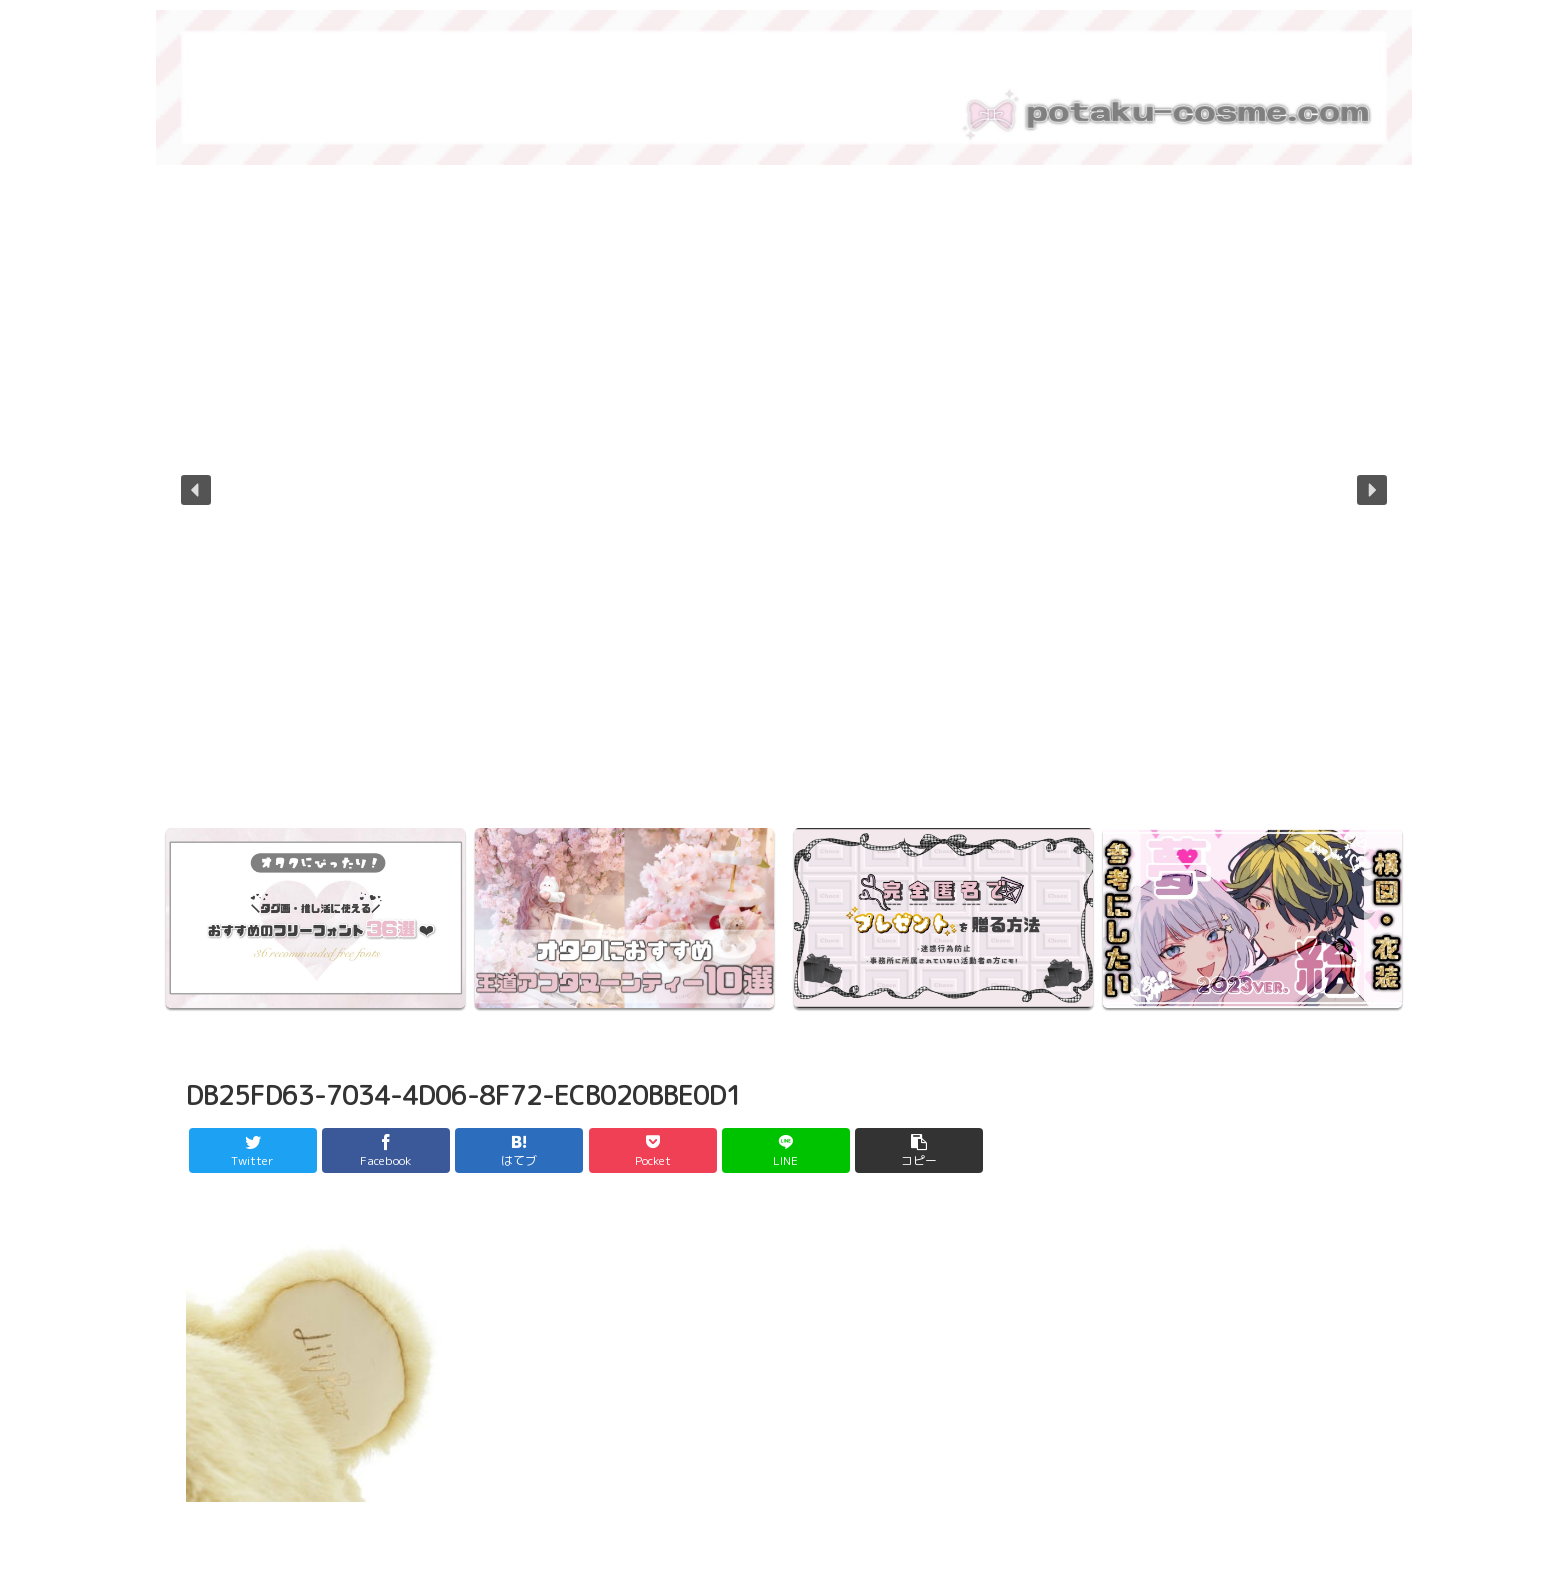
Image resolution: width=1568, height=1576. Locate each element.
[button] (196, 490)
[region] (784, 504)
